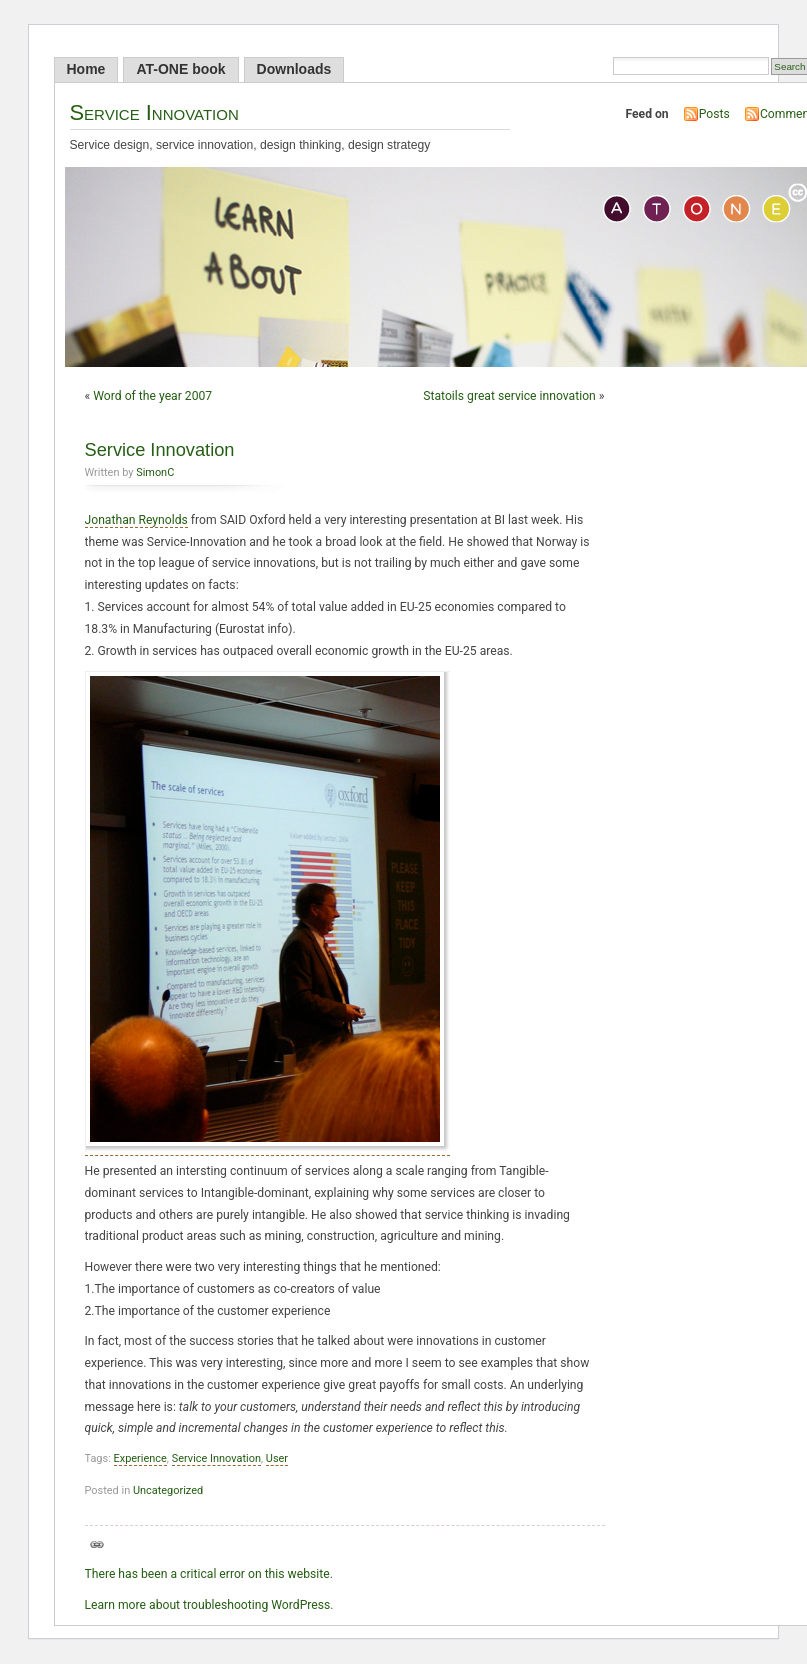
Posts (714, 114)
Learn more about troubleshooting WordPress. (209, 1605)
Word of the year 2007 (152, 396)
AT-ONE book (180, 69)
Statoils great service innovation (509, 396)
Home (86, 69)
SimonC (155, 472)
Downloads (294, 69)
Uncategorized (168, 1490)
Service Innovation (154, 112)
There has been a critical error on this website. (209, 1574)
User (277, 1458)
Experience (140, 1458)
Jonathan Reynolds (136, 520)
